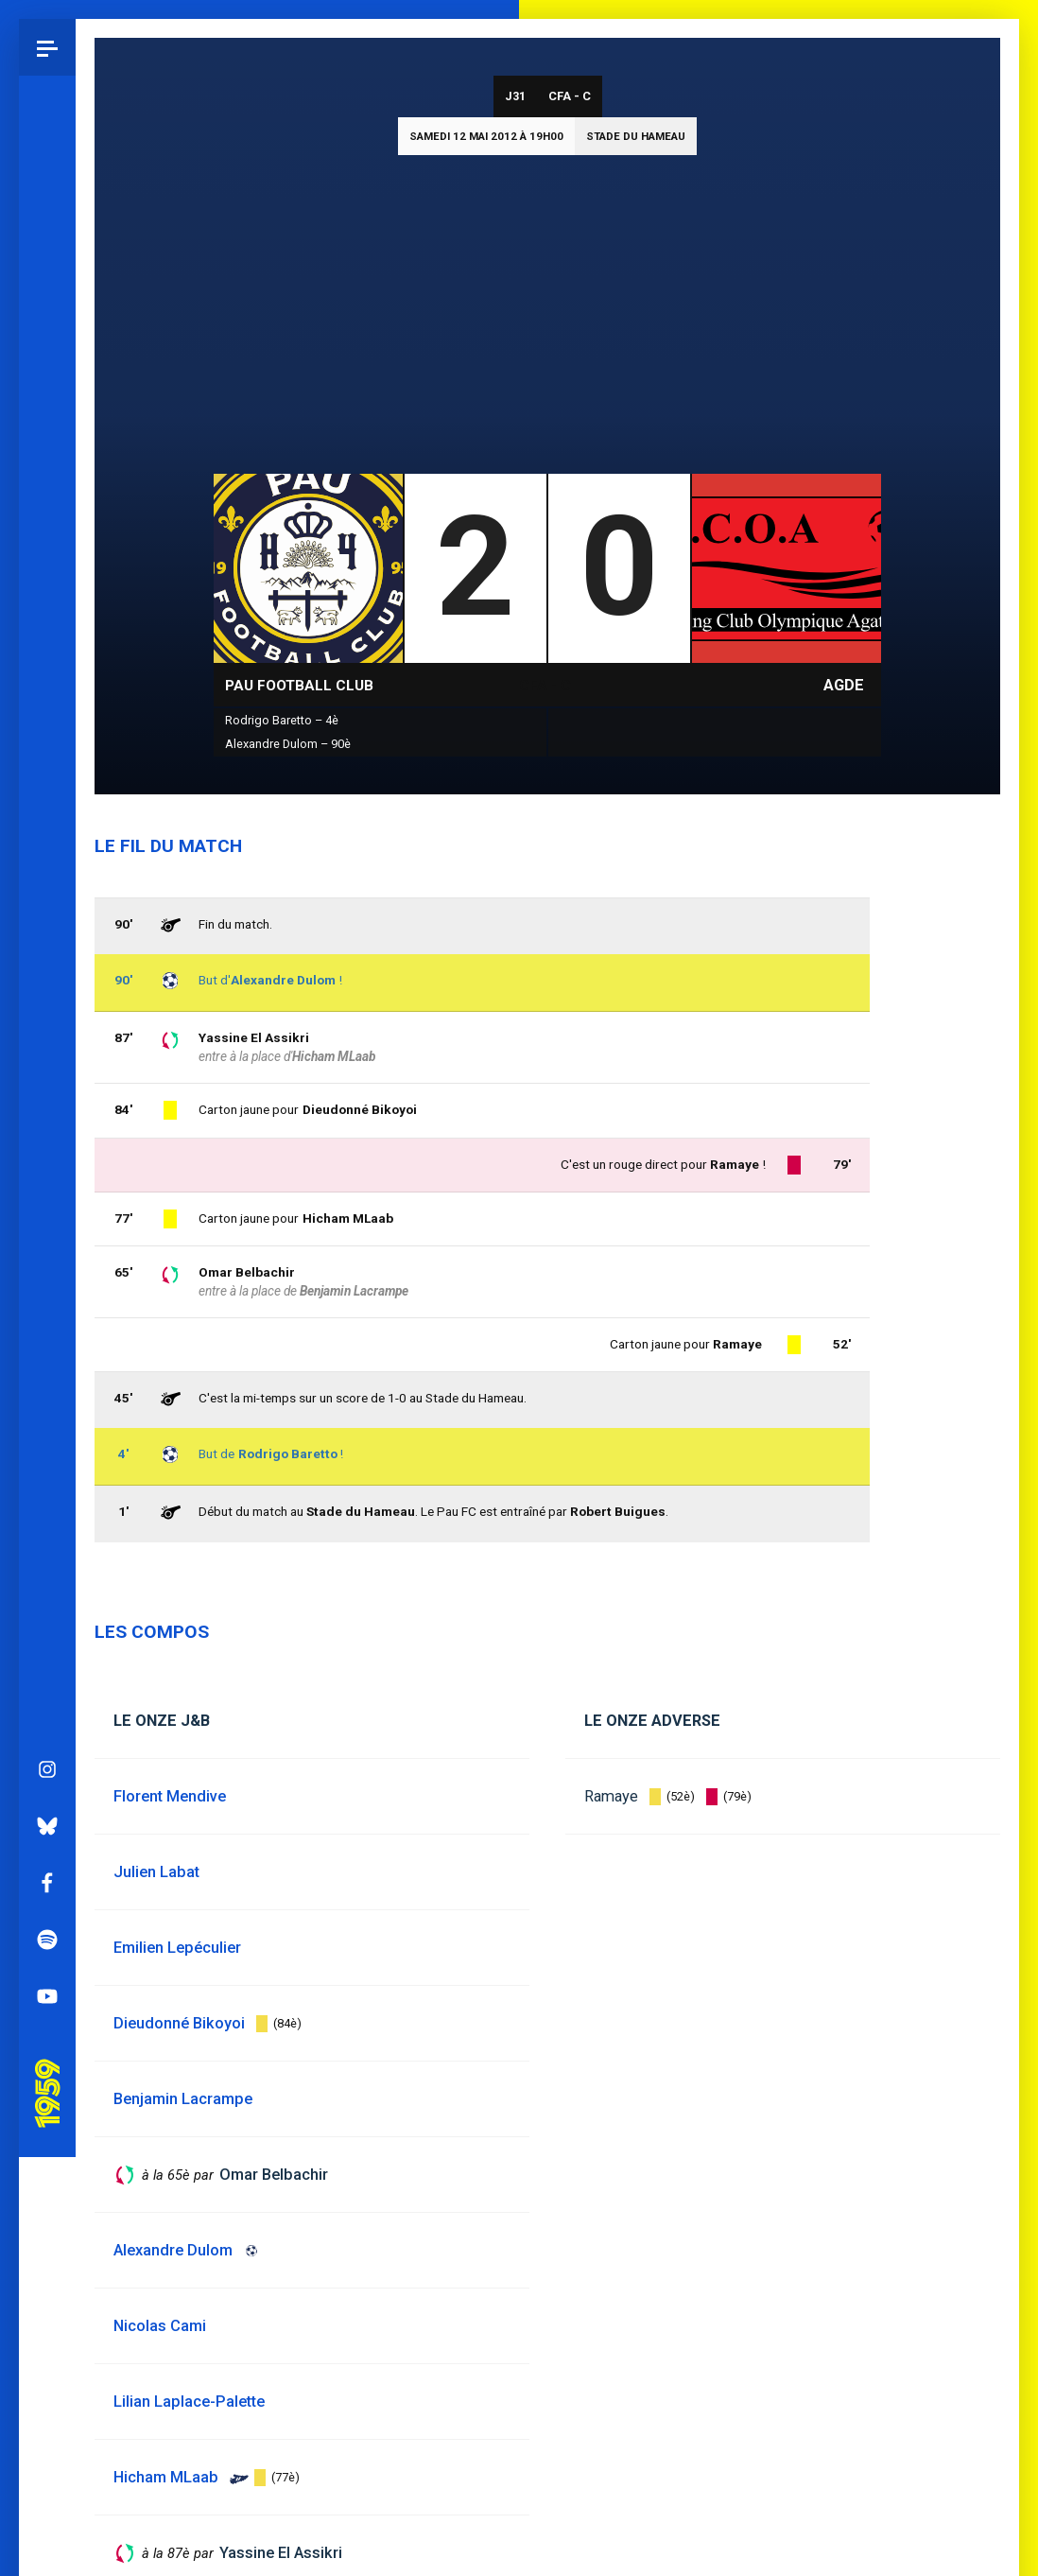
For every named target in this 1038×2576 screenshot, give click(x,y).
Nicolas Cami (159, 2326)
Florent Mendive (169, 1796)
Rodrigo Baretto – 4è (281, 720)
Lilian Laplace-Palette (189, 2402)
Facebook (47, 966)
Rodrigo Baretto (287, 1453)
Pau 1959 (52, 1153)
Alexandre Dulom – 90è (288, 744)
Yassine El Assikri (254, 1037)
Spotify (47, 1023)
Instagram (47, 853)
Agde (843, 685)
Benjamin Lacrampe (354, 1290)
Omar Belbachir (247, 1271)
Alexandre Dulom (283, 979)
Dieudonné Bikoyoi (360, 1109)
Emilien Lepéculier (177, 1948)
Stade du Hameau (635, 136)
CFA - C (569, 96)
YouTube (47, 1080)
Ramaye (611, 1796)
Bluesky (47, 909)
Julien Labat (156, 1872)
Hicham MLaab (348, 1218)
